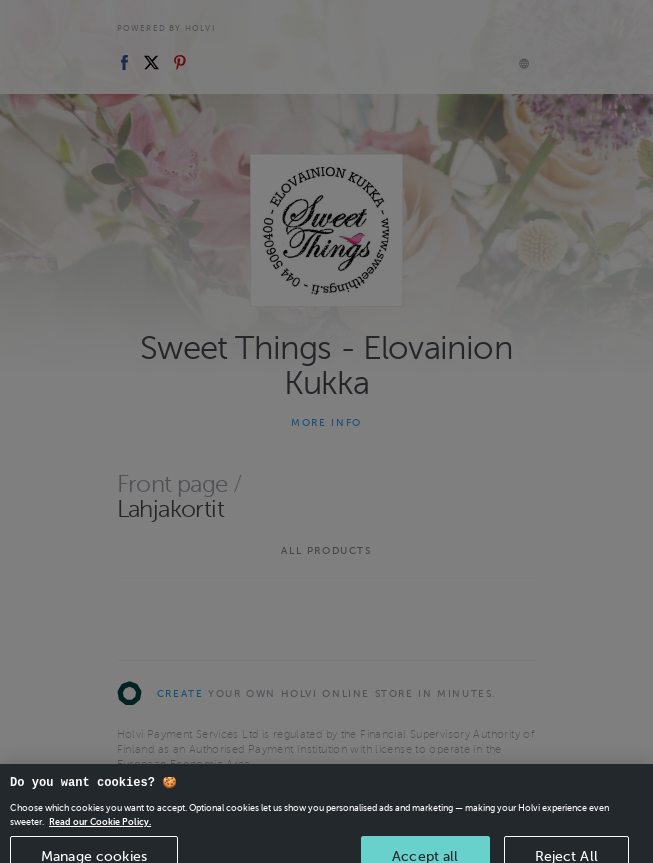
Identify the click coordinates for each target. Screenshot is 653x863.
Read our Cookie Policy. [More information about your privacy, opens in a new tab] (100, 831)
